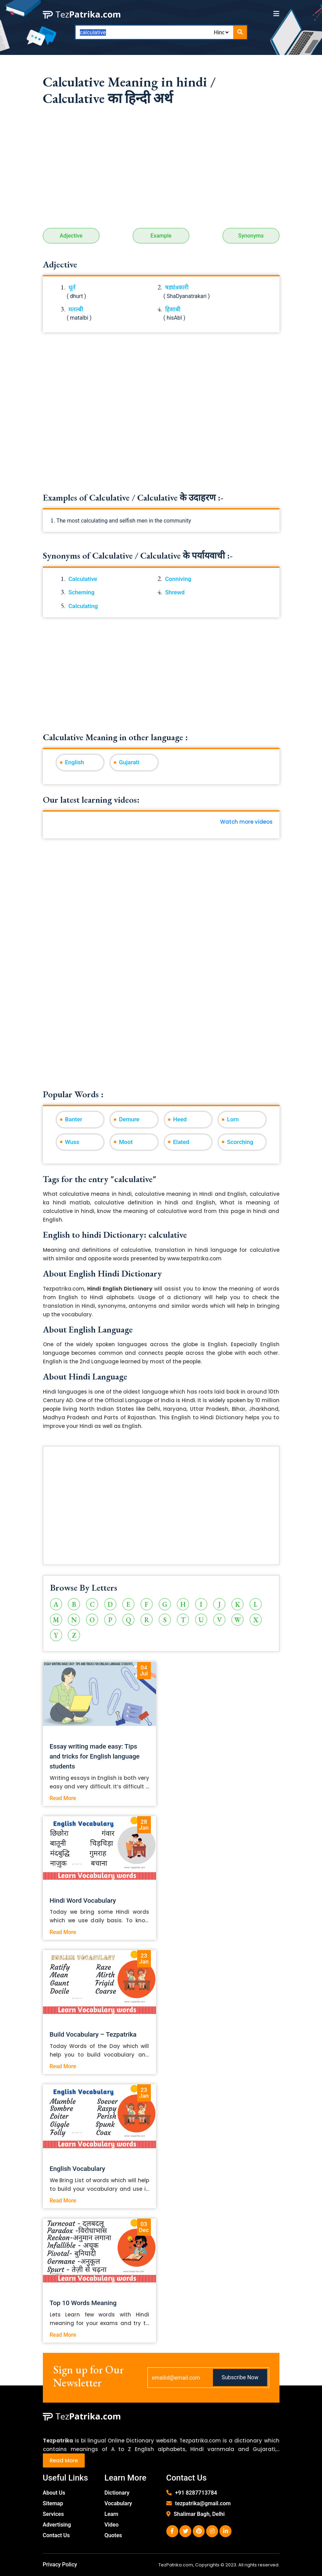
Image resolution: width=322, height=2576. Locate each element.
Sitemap (53, 2503)
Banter (73, 1119)
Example (161, 235)
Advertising (57, 2524)
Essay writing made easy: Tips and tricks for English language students (95, 1756)
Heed (180, 1119)
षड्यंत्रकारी (177, 287)
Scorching (240, 1141)
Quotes (113, 2535)
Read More (63, 1798)
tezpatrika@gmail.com (203, 2503)
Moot (126, 1141)
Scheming (82, 592)
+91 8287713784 (196, 2492)
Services (53, 2514)
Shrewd (175, 592)
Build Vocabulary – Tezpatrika (93, 2034)
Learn (112, 2514)
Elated (181, 1141)
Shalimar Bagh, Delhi (199, 2514)
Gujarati (129, 762)
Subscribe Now (240, 2377)
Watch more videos (246, 821)
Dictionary (117, 2492)
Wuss (72, 1141)
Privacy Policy (60, 2564)
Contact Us (56, 2535)
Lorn (233, 1119)
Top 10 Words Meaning (83, 2303)
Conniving (178, 578)
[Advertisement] (161, 170)
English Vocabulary (77, 2169)
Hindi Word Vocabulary (83, 1900)
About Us (54, 2492)
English (74, 762)
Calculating (83, 606)
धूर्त (72, 287)
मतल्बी (76, 309)
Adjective (71, 235)
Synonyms (250, 235)
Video (112, 2524)
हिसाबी (173, 309)
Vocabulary (118, 2503)
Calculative (83, 578)
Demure (129, 1119)
